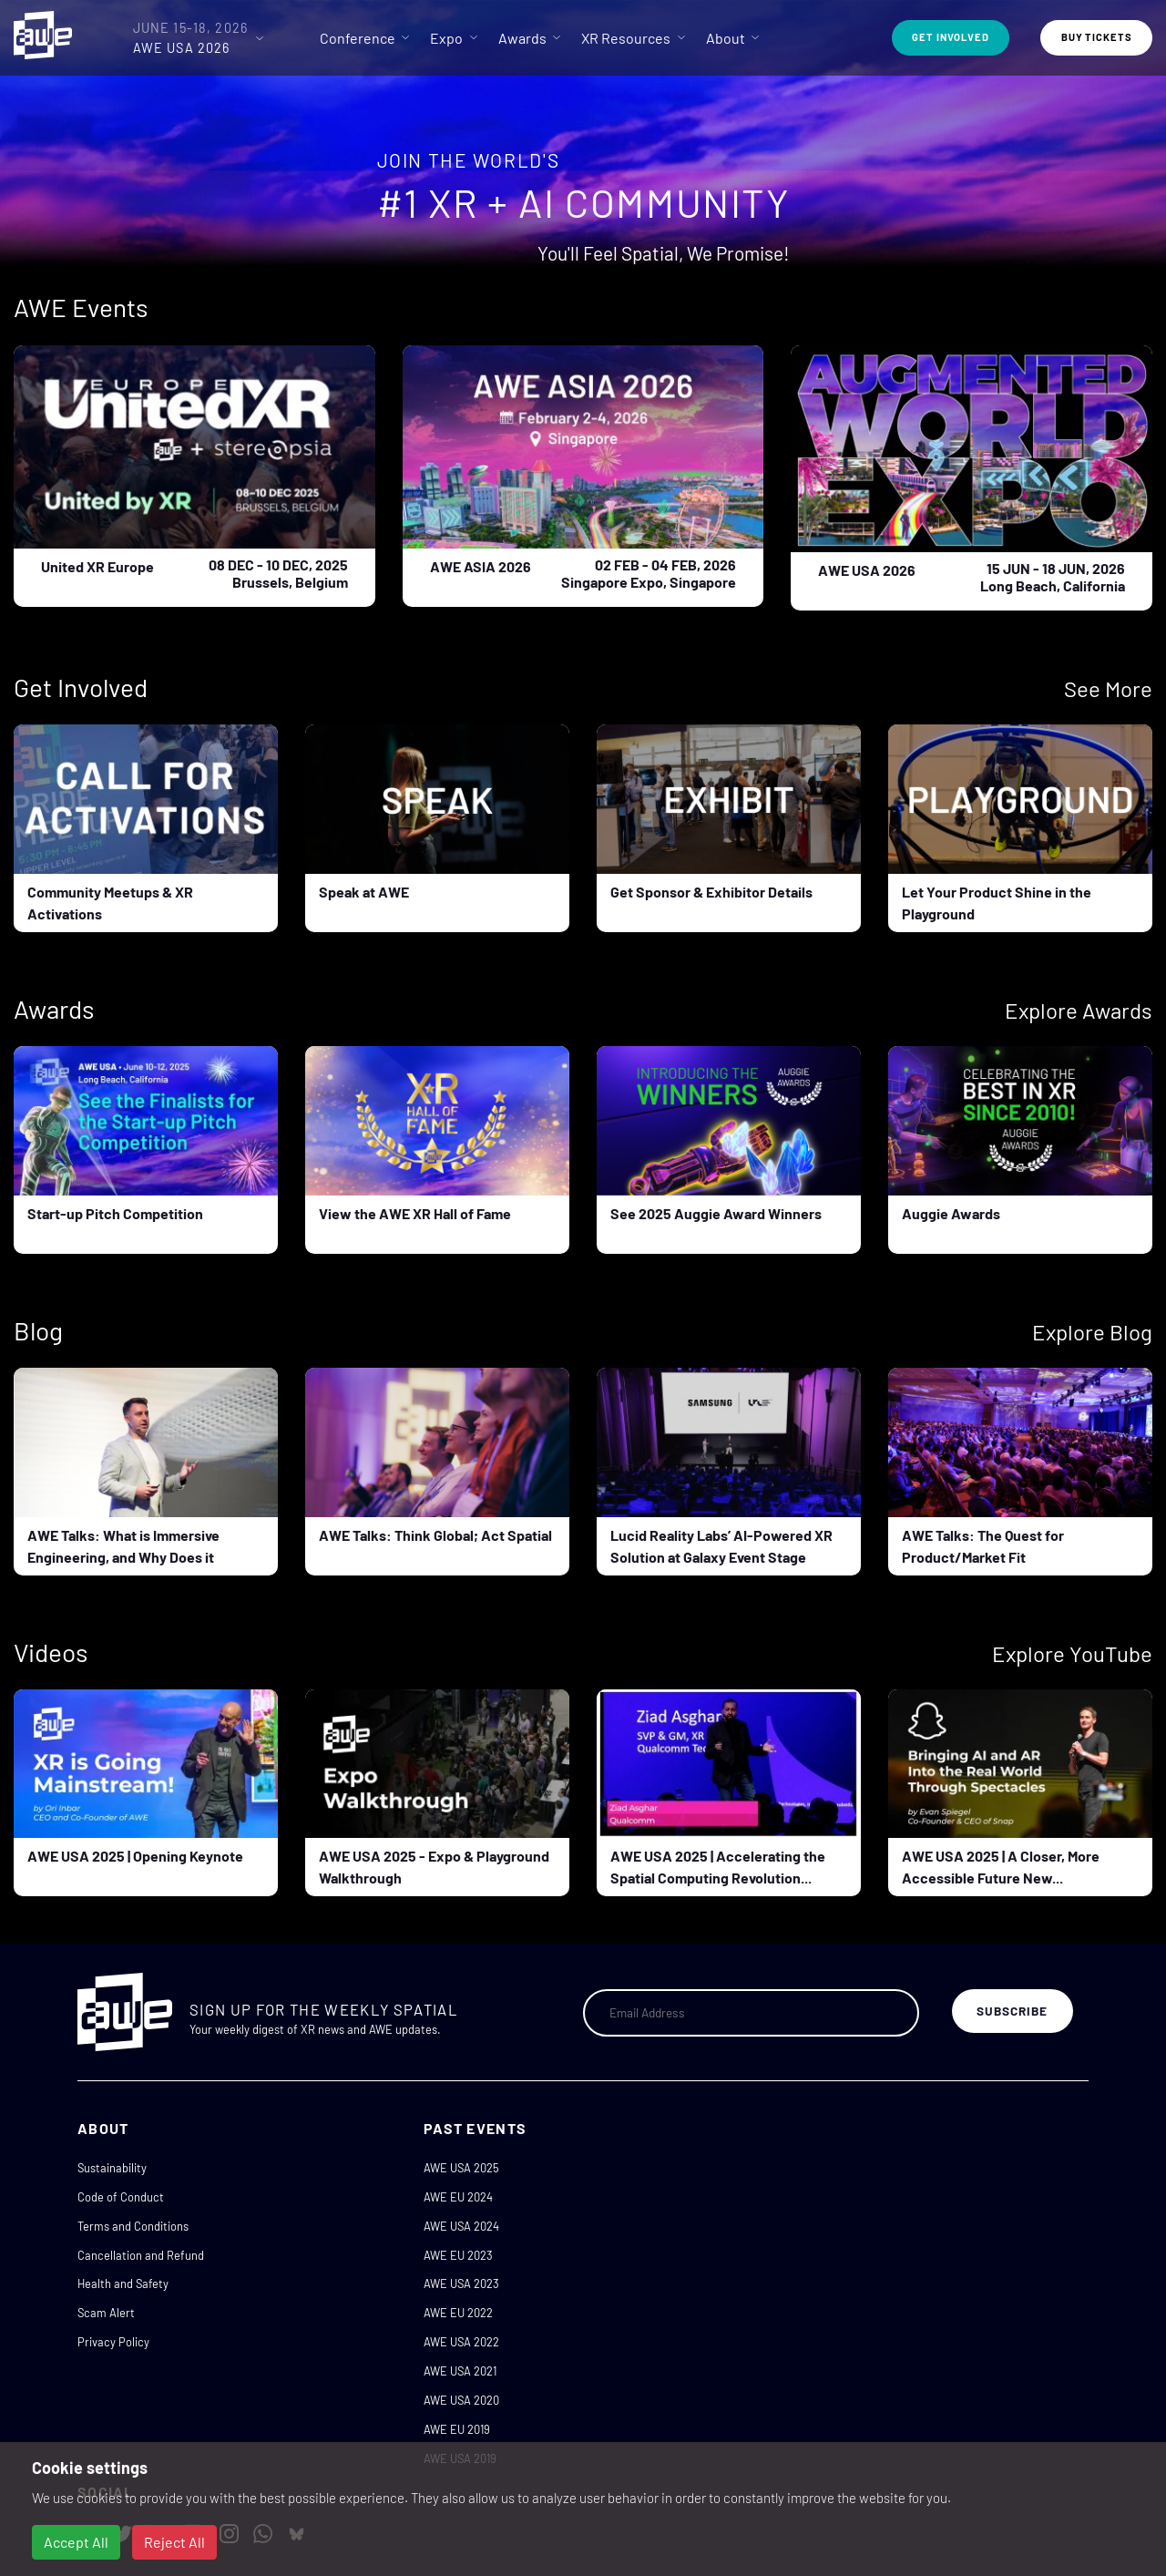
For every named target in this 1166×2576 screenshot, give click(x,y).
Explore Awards (1078, 1010)
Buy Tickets (1096, 37)
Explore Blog (1092, 1332)
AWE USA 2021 (460, 2371)
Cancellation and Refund (140, 2255)
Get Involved (950, 37)
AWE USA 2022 (461, 2342)
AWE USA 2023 (461, 2283)
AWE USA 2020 (461, 2400)
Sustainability (112, 2167)
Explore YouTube (1072, 1653)
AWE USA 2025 (461, 2167)
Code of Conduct (120, 2197)
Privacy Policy (113, 2342)
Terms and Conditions (133, 2226)
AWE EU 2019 (457, 2429)
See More (1108, 688)
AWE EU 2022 (458, 2312)
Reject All (174, 2541)
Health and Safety (123, 2283)
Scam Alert (106, 2312)
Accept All (76, 2541)
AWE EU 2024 (458, 2197)
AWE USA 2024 (461, 2226)
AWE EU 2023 (458, 2255)
